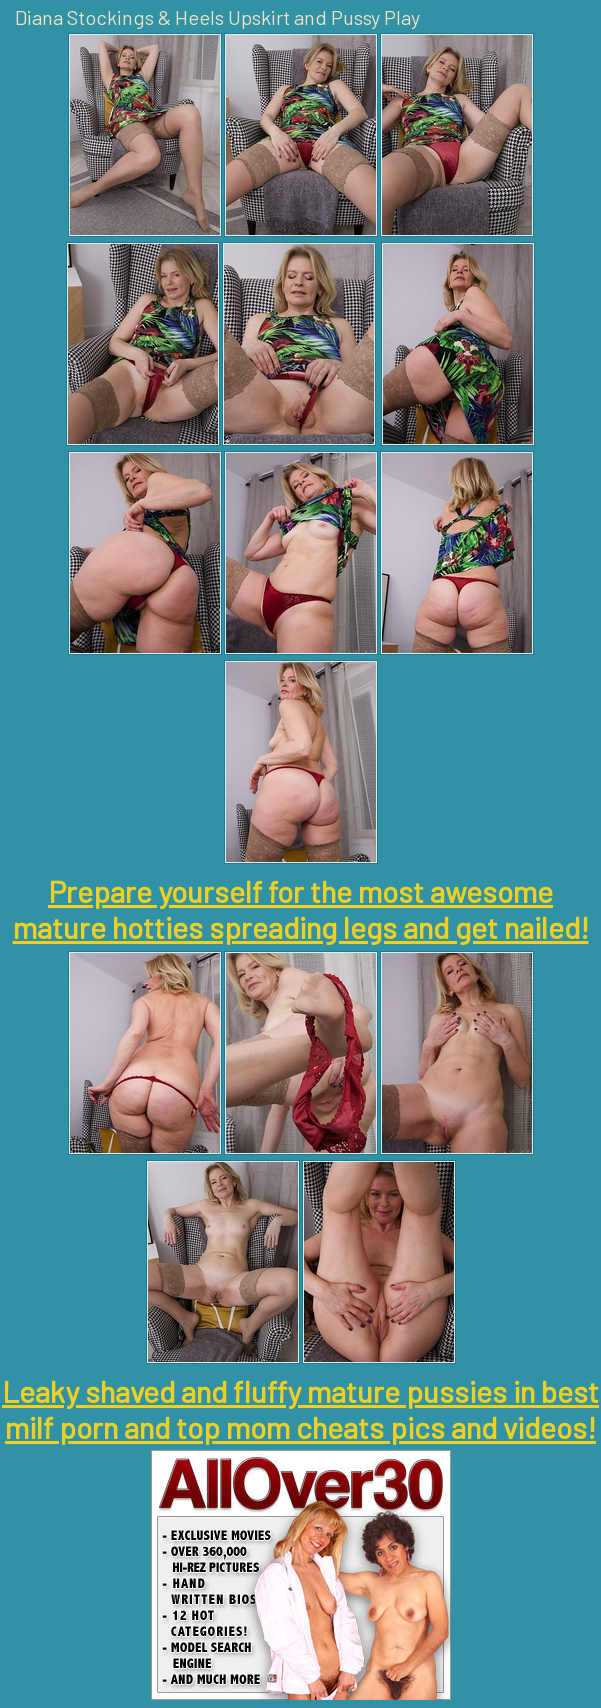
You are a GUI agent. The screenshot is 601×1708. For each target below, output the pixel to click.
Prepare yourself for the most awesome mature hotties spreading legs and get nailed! (301, 909)
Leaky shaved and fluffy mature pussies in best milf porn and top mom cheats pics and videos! (300, 1409)
